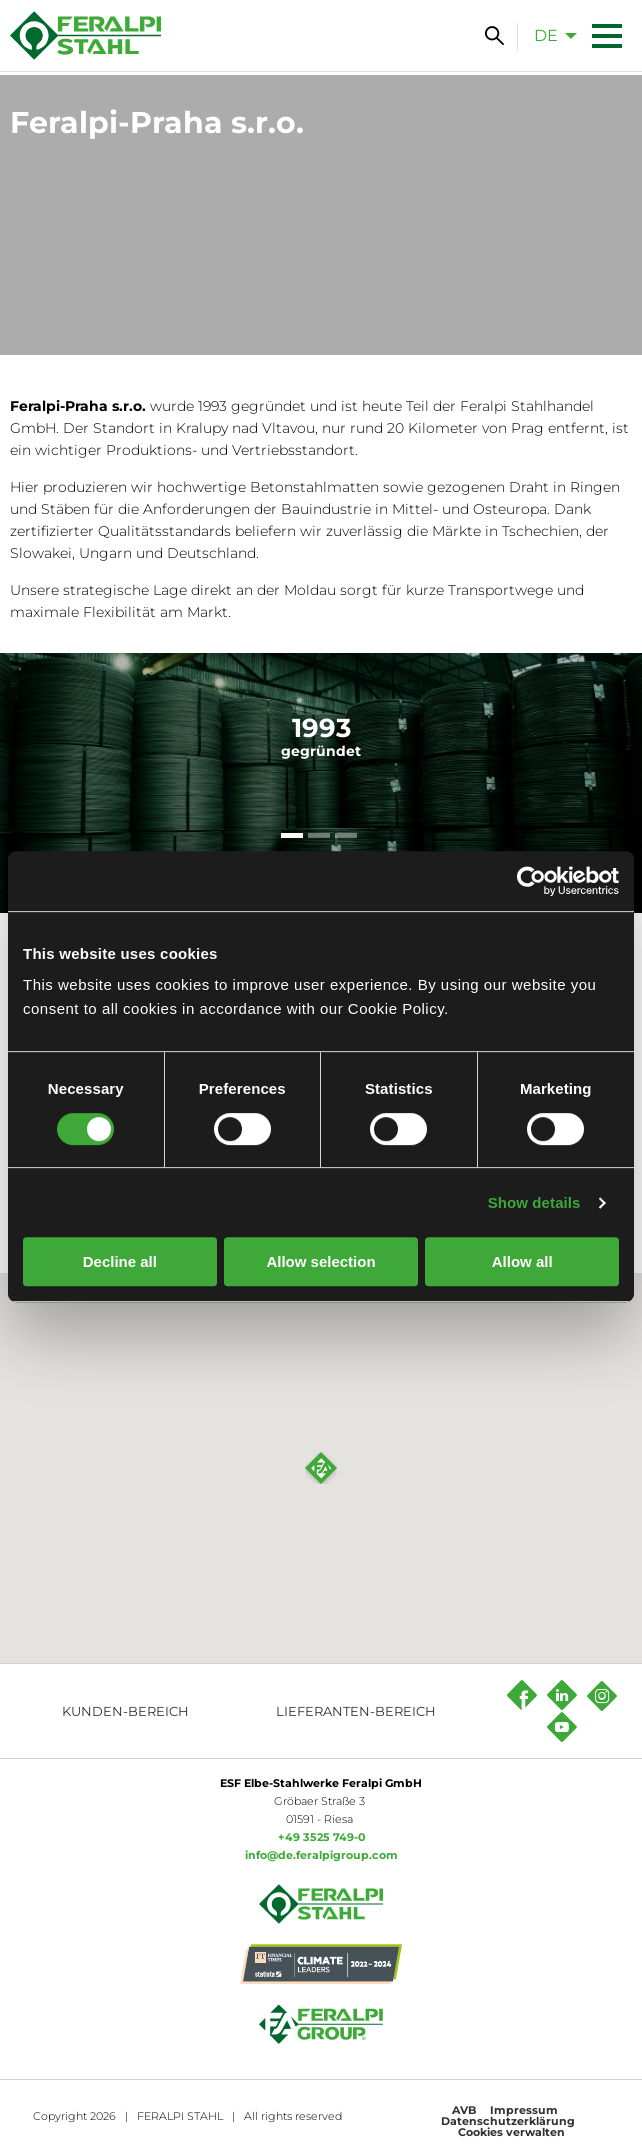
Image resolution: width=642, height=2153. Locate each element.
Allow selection (320, 1261)
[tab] (292, 835)
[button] (321, 1468)
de (546, 35)
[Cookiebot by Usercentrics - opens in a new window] (531, 881)
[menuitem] (550, 35)
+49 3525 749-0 (321, 1837)
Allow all (522, 1261)
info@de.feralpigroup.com (321, 1855)
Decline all (120, 1261)
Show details (534, 1202)
